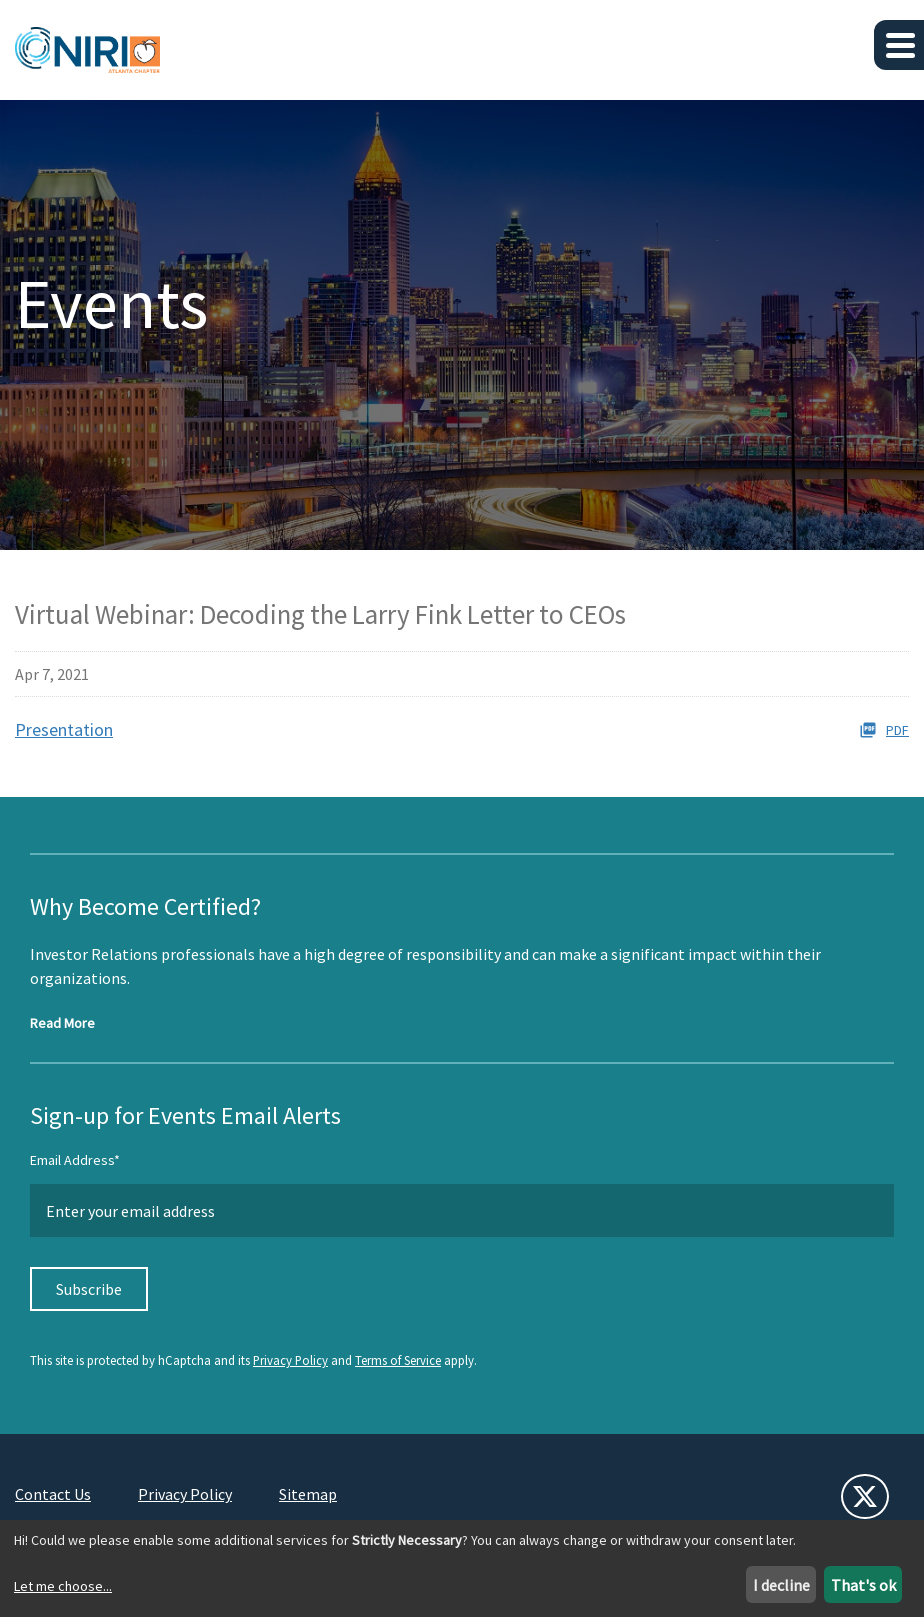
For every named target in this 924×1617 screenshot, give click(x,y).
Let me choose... (63, 1586)
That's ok (863, 1585)
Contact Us (53, 1494)
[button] (899, 45)
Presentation (64, 729)
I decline (781, 1585)
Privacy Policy (290, 1360)
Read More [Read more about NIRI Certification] (62, 1023)
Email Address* (75, 1160)
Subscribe (89, 1289)
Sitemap (308, 1494)
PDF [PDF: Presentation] (884, 730)
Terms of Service (398, 1360)
